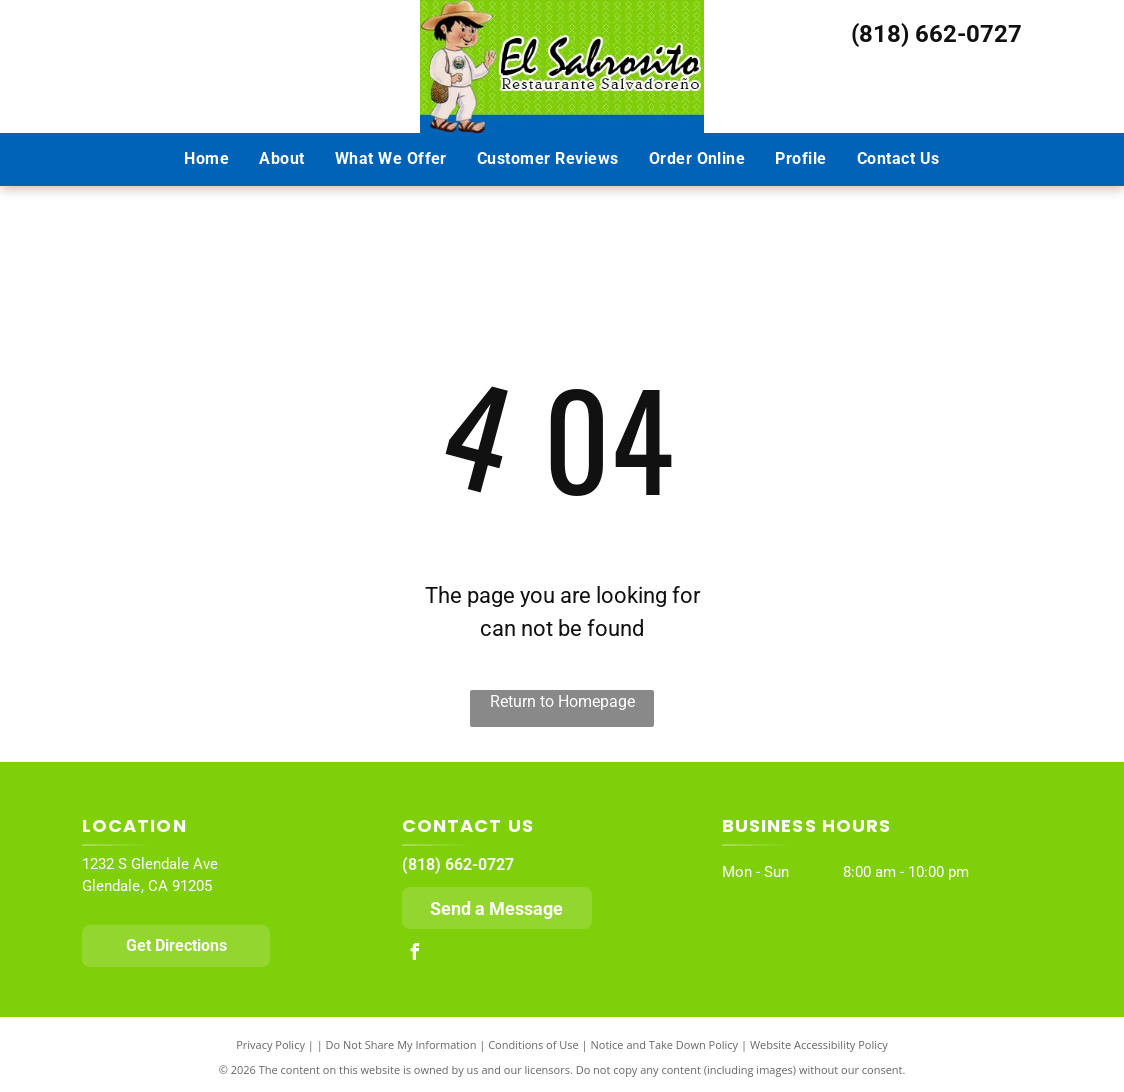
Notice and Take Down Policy (665, 1044)
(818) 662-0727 (936, 34)
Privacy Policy (270, 1044)
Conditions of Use (533, 1044)
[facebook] (415, 954)
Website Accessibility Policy (819, 1044)
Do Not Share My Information (401, 1044)
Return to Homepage (562, 701)
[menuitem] (206, 159)
